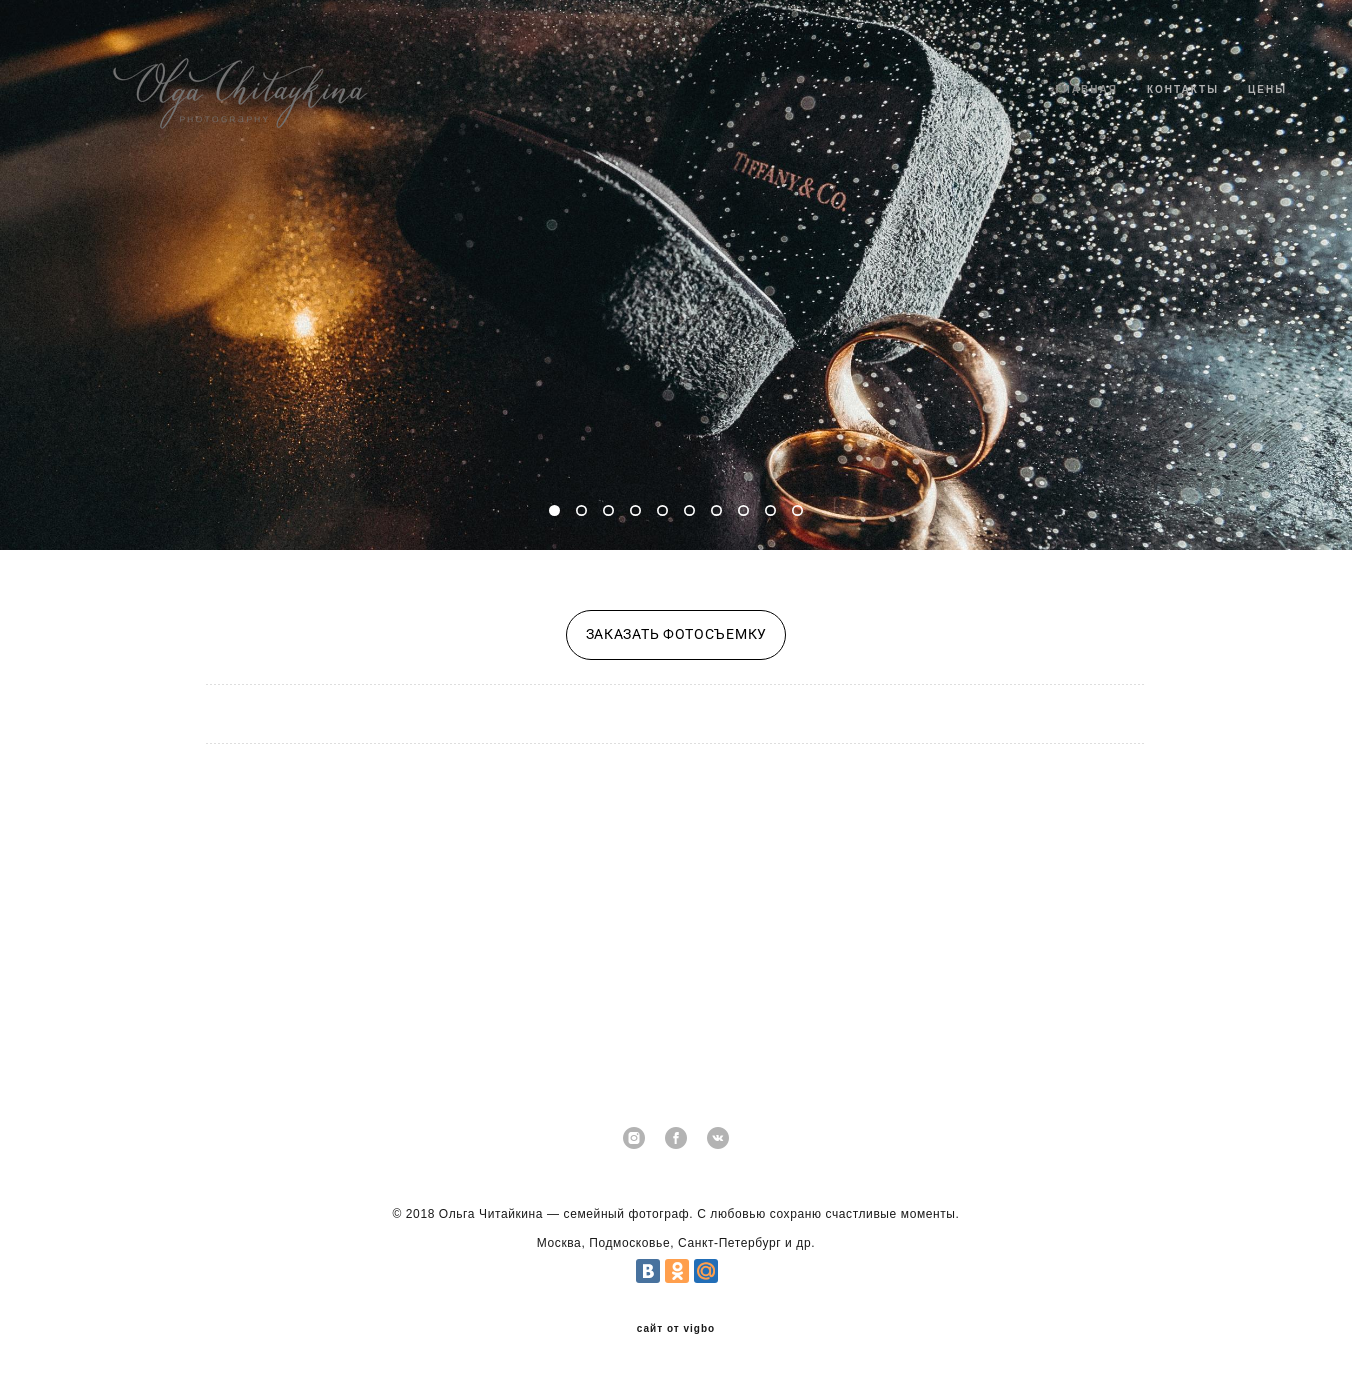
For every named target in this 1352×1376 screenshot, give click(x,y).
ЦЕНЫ (1267, 89)
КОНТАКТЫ (1183, 89)
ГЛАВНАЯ (1086, 89)
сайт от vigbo (676, 1329)
